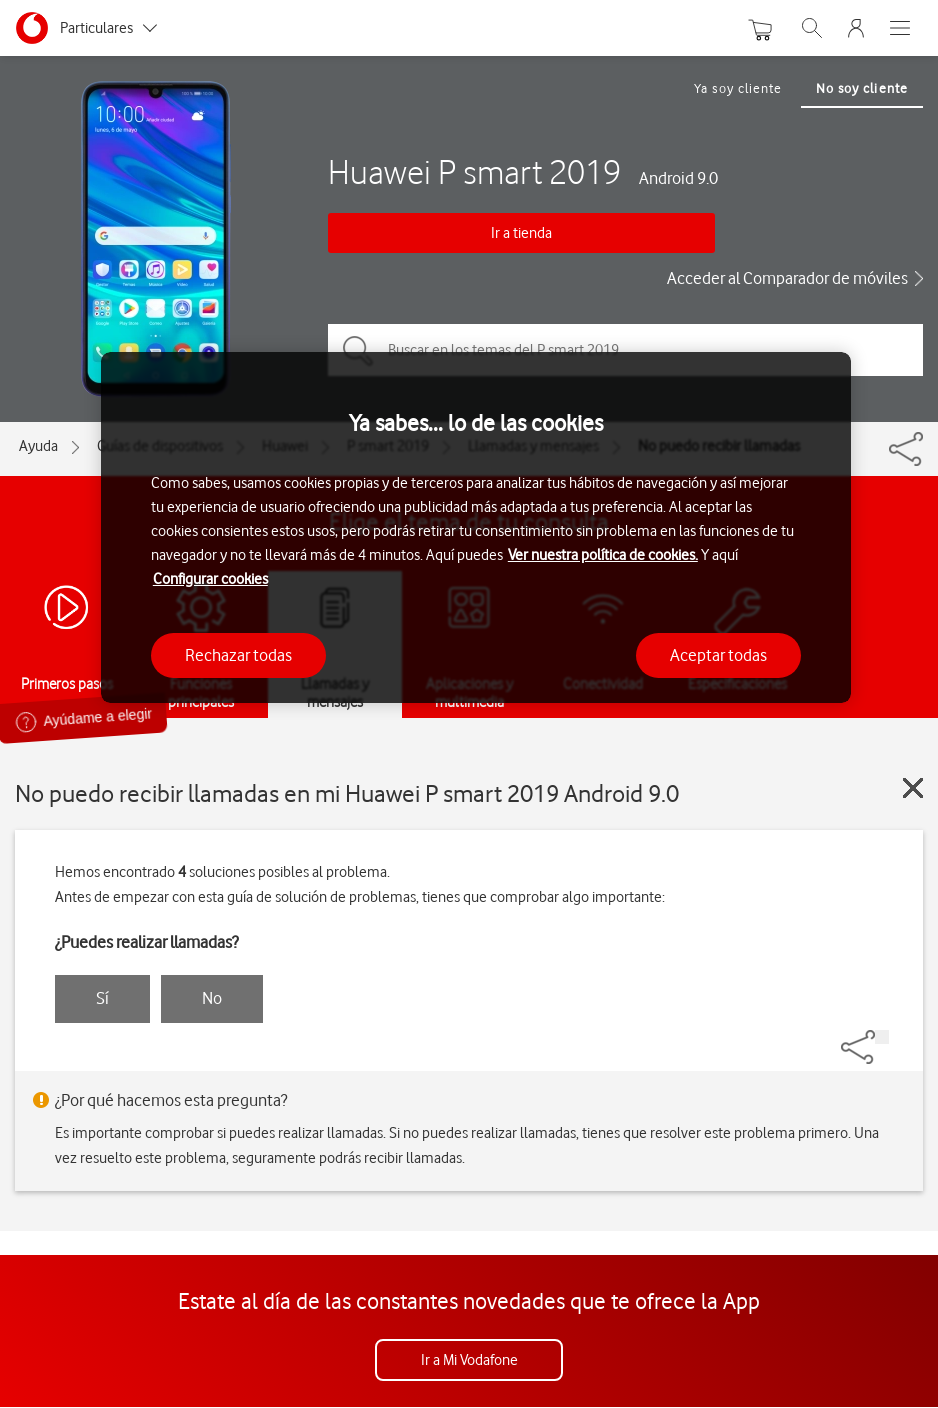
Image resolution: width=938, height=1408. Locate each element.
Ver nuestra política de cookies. (603, 555)
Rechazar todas (238, 655)
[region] (476, 527)
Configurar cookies (210, 579)
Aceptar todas (718, 655)
